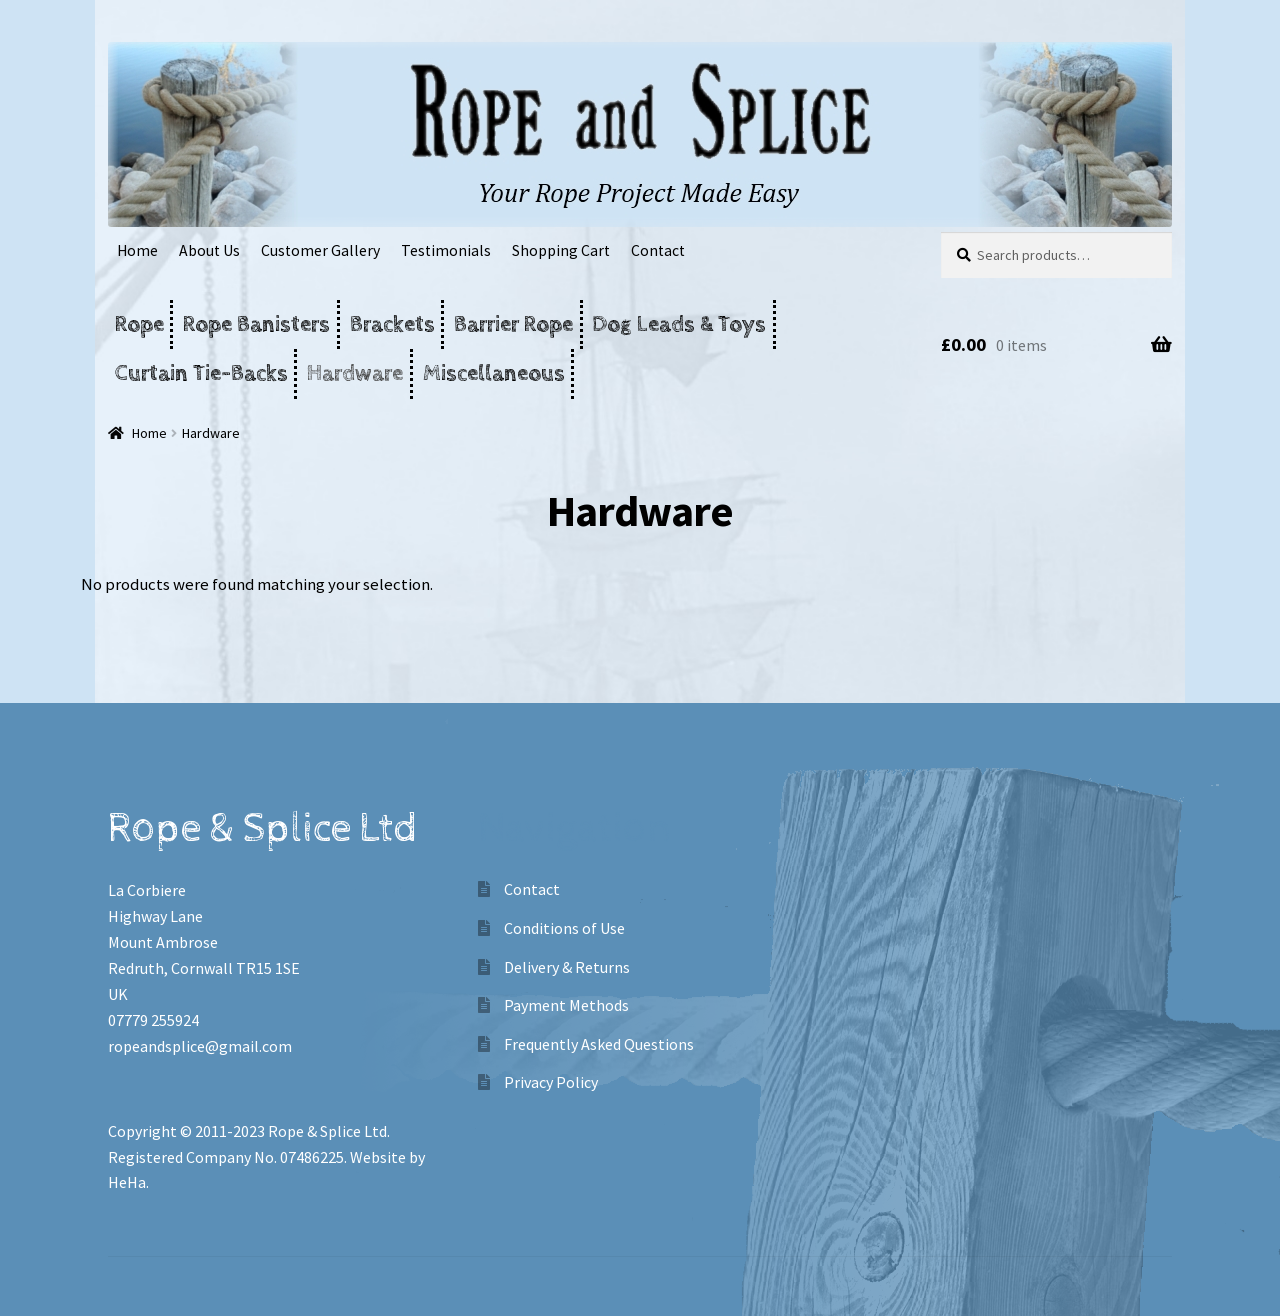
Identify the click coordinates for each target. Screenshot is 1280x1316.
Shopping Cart (561, 250)
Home (137, 250)
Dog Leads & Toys (679, 324)
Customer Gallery (320, 250)
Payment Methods (566, 1005)
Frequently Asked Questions (599, 1044)
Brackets (392, 324)
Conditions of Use (564, 928)
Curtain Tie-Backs (201, 373)
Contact (658, 250)
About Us (209, 250)
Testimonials (446, 250)
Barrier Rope (513, 324)
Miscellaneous (494, 373)
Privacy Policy (551, 1082)
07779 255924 (153, 1020)
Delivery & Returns (567, 967)
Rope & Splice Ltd (327, 1131)
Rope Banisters (256, 324)
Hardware (355, 373)
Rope (139, 324)
